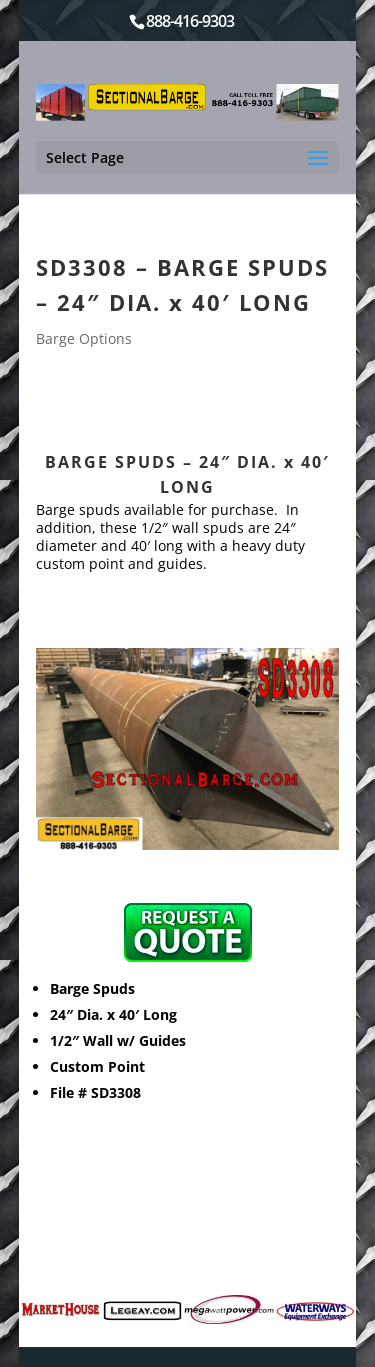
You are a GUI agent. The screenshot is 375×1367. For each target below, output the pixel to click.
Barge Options (84, 338)
